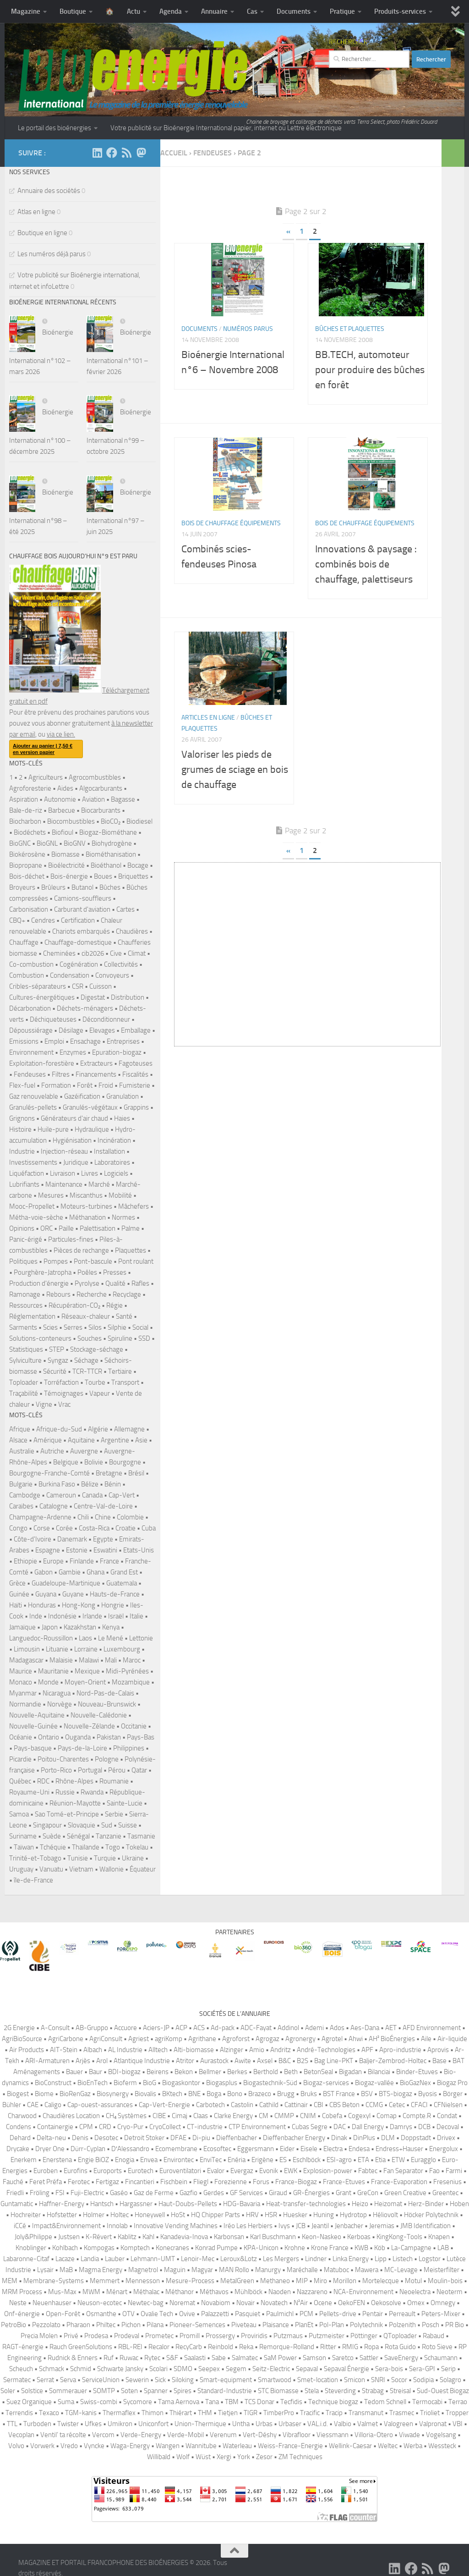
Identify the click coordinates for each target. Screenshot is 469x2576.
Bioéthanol (106, 865)
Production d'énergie (39, 1283)
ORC (46, 1228)
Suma (66, 2402)
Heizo (360, 2204)
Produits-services (400, 11)
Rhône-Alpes (74, 1781)
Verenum (223, 2435)
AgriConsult (105, 2039)
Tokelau (137, 1847)
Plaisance (275, 2325)
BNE (194, 2094)
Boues (103, 876)
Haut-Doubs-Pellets (187, 2204)
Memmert (105, 2281)
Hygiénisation (72, 1140)
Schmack (51, 2369)
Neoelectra (415, 2292)
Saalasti (195, 2358)
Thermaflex (119, 2413)
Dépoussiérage (31, 1030)
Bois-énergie (69, 876)
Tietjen (228, 2413)
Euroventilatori (180, 2171)
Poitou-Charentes (63, 1759)
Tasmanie (141, 1836)
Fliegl (200, 2182)
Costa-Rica (94, 1528)
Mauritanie (53, 1671)
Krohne (294, 2248)
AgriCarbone (65, 2039)
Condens (18, 2127)
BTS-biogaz (395, 2094)
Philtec (105, 2325)
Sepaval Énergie (346, 2369)
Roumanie (114, 1781)
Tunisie (77, 1858)
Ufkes (93, 2424)
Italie (136, 1616)
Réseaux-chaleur (85, 1316)
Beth (291, 2072)
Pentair (372, 2314)
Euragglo (423, 2160)
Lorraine (86, 1649)
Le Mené (110, 1638)
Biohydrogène (112, 843)
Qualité (115, 1283)
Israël (116, 1616)
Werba (413, 2446)
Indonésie (62, 1616)
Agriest (138, 2039)
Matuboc (336, 2270)
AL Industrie (125, 2050)
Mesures (51, 1195)
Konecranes (172, 2248)
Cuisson (100, 986)
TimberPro (278, 2413)
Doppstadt (416, 2138)
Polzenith (402, 2325)
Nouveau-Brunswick (107, 1704)
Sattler (369, 2358)
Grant (343, 2193)
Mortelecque (380, 2281)
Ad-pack (222, 2028)
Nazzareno (312, 2292)
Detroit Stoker (144, 2138)
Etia (380, 2160)
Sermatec (17, 2380)
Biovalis (145, 2094)
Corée (64, 1528)
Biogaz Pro (452, 2083)
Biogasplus (221, 2083)
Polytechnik (366, 2325)
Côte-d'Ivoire (32, 1539)
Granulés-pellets (33, 1107)
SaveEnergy (401, 2358)
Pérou (116, 1770)
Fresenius (447, 2182)
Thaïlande (85, 1847)
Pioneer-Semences (197, 2325)
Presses (114, 1272)
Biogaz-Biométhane (108, 832)
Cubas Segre (309, 2127)
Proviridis (254, 2336)
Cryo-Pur (130, 2127)
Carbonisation (28, 909)
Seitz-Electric (271, 2369)
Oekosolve (386, 2303)
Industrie (22, 1151)
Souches (89, 1338)
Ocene (323, 2303)
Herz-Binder (426, 2204)
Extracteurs (96, 1063)
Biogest (18, 2094)
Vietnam (81, 1869)
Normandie (25, 1704)
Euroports (107, 2171)
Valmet (367, 2424)
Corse (41, 1528)
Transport (125, 1382)
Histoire (20, 1129)
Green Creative (405, 2193)
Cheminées (59, 953)
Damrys (401, 2127)
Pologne (107, 1759)
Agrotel (332, 2039)
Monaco (20, 1682)
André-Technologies (326, 2050)
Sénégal (78, 1836)
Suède (52, 1836)
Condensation (69, 975)
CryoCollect (165, 2127)
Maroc (132, 1660)
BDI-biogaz (124, 2072)
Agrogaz (267, 2039)
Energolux (443, 2149)
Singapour (47, 1825)
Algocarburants (100, 788)
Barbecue (61, 810)
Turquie (105, 1858)
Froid (105, 1085)
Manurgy (268, 2270)
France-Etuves (344, 2182)
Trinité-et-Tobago (35, 1858)
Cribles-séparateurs (37, 986)
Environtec (179, 2160)
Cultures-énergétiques (42, 997)
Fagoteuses (136, 1063)
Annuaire (214, 11)
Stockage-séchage (96, 1349)
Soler (7, 2391)
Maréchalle (302, 2270)
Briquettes (133, 876)
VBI (458, 2424)
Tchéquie (53, 1847)
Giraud (278, 2193)
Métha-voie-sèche (36, 1217)
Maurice (20, 1671)
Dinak (339, 2138)
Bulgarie (21, 1484)
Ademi (314, 2028)
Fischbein (173, 2182)
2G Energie (19, 2028)
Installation (109, 1151)
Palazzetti (215, 2314)
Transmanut (366, 2413)
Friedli (15, 2193)
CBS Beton (344, 2105)
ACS (199, 2028)
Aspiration (23, 799)
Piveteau (243, 2325)
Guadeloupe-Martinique (66, 1583)
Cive (116, 953)
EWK (290, 2171)
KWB (361, 2248)
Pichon (131, 2325)
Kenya (111, 1627)
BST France (339, 2094)
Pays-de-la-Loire (82, 1748)
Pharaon (78, 2325)
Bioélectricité (66, 865)
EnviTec (211, 2160)
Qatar (139, 1770)
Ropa (371, 2347)
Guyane (73, 1594)
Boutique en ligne (42, 233)
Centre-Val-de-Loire (103, 1506)
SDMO (183, 2369)
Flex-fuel (22, 1085)
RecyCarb (188, 2347)
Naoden (279, 2292)
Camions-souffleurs (82, 898)
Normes (123, 1217)
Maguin (174, 2270)
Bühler (11, 2105)
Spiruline (120, 1338)
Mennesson (142, 2281)
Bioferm (125, 2083)
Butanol (82, 887)
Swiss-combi (98, 2402)
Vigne (44, 1404)
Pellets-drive (337, 2314)
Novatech (274, 2303)
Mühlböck (248, 2292)
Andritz (280, 2050)
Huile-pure (53, 1129)
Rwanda (92, 1792)
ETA (363, 2160)
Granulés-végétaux (90, 1107)
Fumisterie (134, 1085)
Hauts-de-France (115, 1594)
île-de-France (33, 1880)
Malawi (89, 1660)
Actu (133, 11)
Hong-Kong (78, 1605)
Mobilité (120, 1195)
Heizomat (388, 2204)
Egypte (103, 1539)
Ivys (284, 2226)
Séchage (86, 1360)
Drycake (17, 2149)
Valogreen (398, 2424)
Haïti (15, 1605)
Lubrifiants (24, 1184)
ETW (398, 2160)
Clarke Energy (233, 2116)
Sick (160, 2380)
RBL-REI (130, 2347)
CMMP (284, 2116)
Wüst (203, 2457)
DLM (388, 2138)
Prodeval (126, 2336)
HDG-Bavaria (241, 2204)
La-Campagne (411, 2248)
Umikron (120, 2424)
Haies (122, 1118)
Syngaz (58, 1360)
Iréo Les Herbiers (248, 2226)
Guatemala (121, 1583)
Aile (426, 2039)
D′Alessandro (130, 2149)
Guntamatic (16, 2204)
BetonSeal (318, 2072)
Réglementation (32, 1316)
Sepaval (307, 2369)
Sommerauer (68, 2391)
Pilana (155, 2325)
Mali (111, 1660)
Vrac (64, 1404)
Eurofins (75, 2171)
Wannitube (201, 2446)
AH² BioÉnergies (392, 2039)
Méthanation (87, 1217)
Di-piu (201, 2138)
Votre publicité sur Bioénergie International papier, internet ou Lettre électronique (226, 128)
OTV (128, 2314)
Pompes (56, 1261)
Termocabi (427, 2402)
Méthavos (214, 2292)
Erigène (262, 2160)
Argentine (115, 1440)
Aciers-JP (156, 2028)
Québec (20, 1781)
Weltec (388, 2446)
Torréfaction (61, 1382)
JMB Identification (425, 2226)
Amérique (47, 1440)
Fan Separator (403, 2171)
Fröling (39, 2193)
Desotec (106, 2138)
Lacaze (65, 2259)
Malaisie (61, 1660)
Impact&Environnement (66, 2226)
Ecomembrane (176, 2149)
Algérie (98, 1429)
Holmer (93, 2215)
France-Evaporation (399, 2182)
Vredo (69, 2446)
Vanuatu (51, 1869)
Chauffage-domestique (78, 942)
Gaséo (119, 2193)
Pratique (342, 11)
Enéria (236, 2160)
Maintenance (63, 1184)
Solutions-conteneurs (40, 1338)
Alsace (18, 1440)
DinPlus (364, 2138)
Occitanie (134, 1726)
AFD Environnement (432, 2028)
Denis (80, 2138)
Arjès (83, 2061)
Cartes (125, 909)
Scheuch (21, 2369)
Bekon (184, 2072)
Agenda (170, 11)
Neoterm (449, 2292)
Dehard (20, 2138)
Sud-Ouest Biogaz (443, 2391)
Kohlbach (65, 2248)
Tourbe (95, 1382)
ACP (181, 2028)
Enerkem (24, 2160)
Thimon (153, 2413)
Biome (44, 2094)
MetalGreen (237, 2281)
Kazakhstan (80, 1627)
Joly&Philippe (33, 2237)
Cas (252, 11)
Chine (103, 1517)
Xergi (224, 2457)
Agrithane (202, 2039)
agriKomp (168, 2039)
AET (391, 2028)
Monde (48, 1682)
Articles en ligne (208, 717)
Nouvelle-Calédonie (99, 1715)
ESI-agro (339, 2160)
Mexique (87, 1671)
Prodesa (96, 2336)
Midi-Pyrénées (127, 1671)
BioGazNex (415, 2083)
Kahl (148, 2237)
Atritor (185, 2061)
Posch (430, 2325)
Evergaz (241, 2171)
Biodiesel (139, 821)
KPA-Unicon (261, 2248)
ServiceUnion (101, 2380)
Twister (68, 2424)
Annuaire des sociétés (48, 191)
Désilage (71, 1030)
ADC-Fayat (256, 2028)
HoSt (178, 2215)
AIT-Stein (63, 2050)
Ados (337, 2028)
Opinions (21, 1228)
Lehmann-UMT (153, 2259)
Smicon (354, 2380)
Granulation (122, 1096)
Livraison (62, 1173)
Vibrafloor (297, 2435)
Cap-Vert (122, 1495)
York (243, 2457)
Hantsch (102, 2204)
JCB (300, 2226)
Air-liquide (452, 2039)
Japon (50, 1627)
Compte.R (417, 2116)
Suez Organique (29, 2402)
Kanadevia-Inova (184, 2237)
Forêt (85, 1085)
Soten (129, 2391)
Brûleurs (53, 887)
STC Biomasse (278, 2391)
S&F (172, 2358)
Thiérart (180, 2413)
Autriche (52, 1451)
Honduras (42, 1605)
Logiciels (116, 1173)
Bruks (308, 2094)
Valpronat (433, 2424)
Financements (96, 1074)
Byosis (427, 2094)
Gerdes (213, 2193)
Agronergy (300, 2039)
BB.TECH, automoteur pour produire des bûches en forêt (370, 370)
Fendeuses (30, 1074)
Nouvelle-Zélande (89, 1726)
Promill (190, 2336)
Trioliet (430, 2413)
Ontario (48, 1737)
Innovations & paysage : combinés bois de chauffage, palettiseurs (366, 564)
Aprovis (438, 2050)
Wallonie (111, 1869)
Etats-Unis (138, 1550)
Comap (386, 2116)
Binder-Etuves (417, 2072)
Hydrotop (353, 2215)
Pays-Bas (140, 1737)
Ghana (95, 1572)
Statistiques (26, 1349)
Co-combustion (31, 964)
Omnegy (443, 2303)
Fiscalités (135, 1074)
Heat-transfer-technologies (306, 2204)
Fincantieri (139, 2182)
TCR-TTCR (87, 1371)
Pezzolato (46, 2325)
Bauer (74, 2072)
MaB (66, 2270)
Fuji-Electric (87, 2193)
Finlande (82, 1561)
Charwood (22, 2116)
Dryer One (50, 2149)
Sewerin (137, 2380)
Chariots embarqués (81, 931)
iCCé (20, 2226)
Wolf (183, 2457)
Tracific (310, 2413)
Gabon (43, 1572)
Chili (83, 1517)
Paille (66, 1228)
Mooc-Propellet (32, 1206)
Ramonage (24, 1294)
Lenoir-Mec (197, 2259)
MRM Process (22, 2292)
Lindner (316, 2259)
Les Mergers (281, 2259)
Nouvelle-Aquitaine (37, 1715)
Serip (448, 2369)
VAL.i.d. (317, 2424)
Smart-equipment (226, 2380)
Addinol (288, 2028)
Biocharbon (25, 821)
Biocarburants (100, 810)
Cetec (397, 2105)
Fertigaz (107, 2182)
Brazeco (259, 2094)
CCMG (374, 2105)
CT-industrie (205, 2127)
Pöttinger (363, 2336)
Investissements (33, 1162)
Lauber (115, 2259)
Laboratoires (112, 1162)
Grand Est (124, 1572)
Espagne (47, 1550)
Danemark (72, 1539)
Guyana (45, 1594)
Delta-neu (51, 2138)
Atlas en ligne (36, 212)
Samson (314, 2358)
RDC (43, 1781)
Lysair (45, 2270)
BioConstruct (53, 2083)
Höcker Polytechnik (431, 2215)
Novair (245, 2303)
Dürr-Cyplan (88, 2149)
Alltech (158, 2050)
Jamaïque (22, 1627)
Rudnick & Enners (73, 2358)
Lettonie (141, 1638)
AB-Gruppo (92, 2028)
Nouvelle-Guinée (33, 1726)
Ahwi (356, 2039)
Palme (130, 1228)
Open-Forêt (63, 2314)
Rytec (152, 2358)
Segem (236, 2369)
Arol (102, 2061)
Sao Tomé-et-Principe (67, 1814)
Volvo (16, 2446)
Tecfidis (291, 2402)
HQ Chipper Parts (215, 2215)
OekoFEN (351, 2303)
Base (439, 2061)
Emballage (136, 1030)
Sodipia (423, 2380)
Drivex (446, 2138)
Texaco (49, 2413)
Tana (212, 2402)
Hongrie (112, 1605)
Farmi (454, 2171)
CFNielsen (448, 2105)
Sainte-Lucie (124, 1803)
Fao (434, 2171)
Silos (95, 1327)
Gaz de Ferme (154, 2193)
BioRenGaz (75, 2094)
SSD (144, 1338)
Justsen (69, 2237)
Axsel (265, 2061)
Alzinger (231, 2050)
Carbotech (210, 2105)
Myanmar (23, 1693)
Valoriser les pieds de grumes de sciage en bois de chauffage (234, 770)
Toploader (23, 1382)
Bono (234, 2094)
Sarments (23, 1327)
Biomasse (65, 854)
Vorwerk (42, 2446)
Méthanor (179, 2292)
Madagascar (26, 1660)
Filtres (61, 1074)
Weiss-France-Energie (290, 2446)
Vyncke (94, 2446)
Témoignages (63, 1393)
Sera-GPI (422, 2369)
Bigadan (350, 2072)
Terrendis (19, 2413)
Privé (71, 2336)
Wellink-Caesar (350, 2446)
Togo (112, 1847)
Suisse (127, 1825)
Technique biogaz (333, 2402)
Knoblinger (31, 2248)
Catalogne (53, 1506)
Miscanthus (86, 1195)
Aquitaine (81, 1440)
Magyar (202, 2270)
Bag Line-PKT (333, 2061)
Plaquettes (130, 1250)
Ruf (109, 2358)
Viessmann (332, 2435)
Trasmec (401, 2413)
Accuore (125, 2028)
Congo (18, 1528)
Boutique (73, 11)
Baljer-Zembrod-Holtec (392, 2061)
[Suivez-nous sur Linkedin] (97, 152)
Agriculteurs (45, 777)
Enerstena (57, 2160)
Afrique (19, 1429)
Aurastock (214, 2061)
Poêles (87, 1272)
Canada (92, 1495)
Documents (294, 11)
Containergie (55, 2127)
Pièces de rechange (81, 1250)
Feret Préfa (45, 2182)
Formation (56, 1085)
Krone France (330, 2248)
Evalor (215, 2171)
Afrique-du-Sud (59, 1429)
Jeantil (320, 2226)
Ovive (187, 2314)
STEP (56, 1349)
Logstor (430, 2259)
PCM (306, 2314)
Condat (447, 2116)
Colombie (130, 1517)
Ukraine (133, 1858)
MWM (91, 2292)
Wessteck (442, 2446)
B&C (284, 2061)
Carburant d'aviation (82, 909)
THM (205, 2413)
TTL (12, 2424)
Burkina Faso (56, 1484)
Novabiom (215, 2303)
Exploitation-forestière (41, 1063)
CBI (318, 2105)
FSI (60, 2193)
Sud (106, 1825)
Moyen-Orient (85, 1682)
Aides (65, 788)
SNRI (378, 2380)
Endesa (359, 2149)
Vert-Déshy (260, 2435)
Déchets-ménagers (85, 1008)
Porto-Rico (56, 1770)
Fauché (13, 2182)
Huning (323, 2215)
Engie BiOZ (93, 2160)
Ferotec (79, 2182)
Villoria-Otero (373, 2435)
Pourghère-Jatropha (42, 1272)
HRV (252, 2215)
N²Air (301, 2303)
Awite (242, 2061)
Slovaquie (81, 1825)
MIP (302, 2281)
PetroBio (13, 2325)
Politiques (23, 1261)
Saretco (343, 2358)
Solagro (450, 2380)
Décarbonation (30, 1008)
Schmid (80, 2369)
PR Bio (454, 2325)
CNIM (308, 2116)
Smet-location (317, 2380)
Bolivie (93, 1462)
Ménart (116, 2292)
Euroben (45, 2171)
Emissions (23, 1041)
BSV (367, 2094)
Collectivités (121, 964)
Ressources (26, 1305)
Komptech (135, 2248)
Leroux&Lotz (238, 2259)
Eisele (308, 2149)
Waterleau (237, 2446)
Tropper (457, 2413)
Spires (182, 2391)
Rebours (58, 1294)
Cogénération (79, 964)
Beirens (158, 2072)
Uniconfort (153, 2424)
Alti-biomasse (194, 2050)
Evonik (268, 2171)
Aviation (93, 799)
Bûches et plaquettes (349, 329)
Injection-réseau (64, 1151)
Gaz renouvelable (33, 1096)
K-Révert (99, 2237)
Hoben (459, 2204)
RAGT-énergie (23, 2347)
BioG (149, 2083)
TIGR (250, 2413)
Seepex (209, 2369)
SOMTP (104, 2391)
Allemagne (129, 1429)
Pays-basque (33, 1748)
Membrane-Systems (53, 2281)
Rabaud (433, 2336)
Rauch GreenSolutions (80, 2347)
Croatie (125, 1528)
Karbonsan (229, 2237)
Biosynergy (113, 2094)
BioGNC (20, 843)
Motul (413, 2281)
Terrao (457, 2402)
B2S (302, 2061)
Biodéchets (30, 832)
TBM (232, 2402)
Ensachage (85, 1041)
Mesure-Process (190, 2281)
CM (263, 2116)
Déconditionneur (106, 1019)
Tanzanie (108, 1836)
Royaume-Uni (29, 1792)
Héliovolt (385, 2215)
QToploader (400, 2336)
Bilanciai (379, 2072)
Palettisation (97, 1228)
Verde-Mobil (185, 2435)
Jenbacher (349, 2226)
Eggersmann (255, 2149)
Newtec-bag (146, 2303)
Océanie (20, 1737)
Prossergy (220, 2336)
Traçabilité (23, 1393)
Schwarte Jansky (120, 2369)
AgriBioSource (22, 2039)
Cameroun (61, 1495)
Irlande (92, 1616)
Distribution (127, 997)
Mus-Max (62, 2292)
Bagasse (123, 799)
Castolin (242, 2105)
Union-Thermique (200, 2424)
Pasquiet (247, 2314)
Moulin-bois (445, 2281)
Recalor (158, 2347)
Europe (53, 1561)
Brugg (285, 2094)
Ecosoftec (217, 2149)
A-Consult (55, 2028)
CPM (86, 2127)
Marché (99, 1184)
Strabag (373, 2391)
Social (140, 1327)
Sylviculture (25, 1360)
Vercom (103, 2435)
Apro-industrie (400, 2050)
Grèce (17, 1583)
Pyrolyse (87, 1283)
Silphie (117, 1327)
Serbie (114, 1814)
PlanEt (304, 2325)
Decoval (447, 2127)
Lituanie (57, 1649)
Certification (78, 920)
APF (367, 2050)
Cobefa (332, 2116)
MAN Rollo (234, 2270)
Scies (50, 1327)
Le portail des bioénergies (54, 128)
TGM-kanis (81, 2413)
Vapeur (99, 1393)
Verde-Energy (140, 2435)
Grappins (136, 1107)
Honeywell (150, 2215)
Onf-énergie (22, 2314)
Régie (114, 1305)
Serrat (45, 2380)
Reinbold (220, 2347)
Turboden (37, 2424)
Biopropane (25, 865)
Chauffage (23, 942)
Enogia (124, 2160)
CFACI (419, 2105)
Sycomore (137, 2402)
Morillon (344, 2281)
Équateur (143, 1869)
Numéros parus (248, 329)
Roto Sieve (437, 2347)
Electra (333, 2149)
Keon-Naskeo (321, 2237)
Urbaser (289, 2424)
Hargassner (136, 2204)
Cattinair (296, 2105)
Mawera (366, 2270)
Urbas (264, 2424)
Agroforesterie (30, 788)
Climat (137, 953)
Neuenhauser (52, 2303)
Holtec (119, 2215)
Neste (18, 2303)
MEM (9, 2281)
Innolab (117, 2226)
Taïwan (24, 1847)
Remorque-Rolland (286, 2347)
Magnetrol (143, 2270)
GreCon (367, 2193)
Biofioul (62, 832)
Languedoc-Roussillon (41, 1638)
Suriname (23, 1836)
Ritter (328, 2347)
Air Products (26, 2050)
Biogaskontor (181, 2083)
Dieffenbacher (236, 2138)
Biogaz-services (326, 2083)
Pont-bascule (93, 1261)
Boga (214, 2094)
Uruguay (21, 1869)
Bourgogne (125, 1462)
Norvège (59, 1704)
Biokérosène (27, 854)
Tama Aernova (178, 2402)
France (109, 1561)
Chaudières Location (71, 2116)
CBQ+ (17, 920)
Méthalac (146, 2292)
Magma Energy (100, 2270)
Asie (141, 1440)
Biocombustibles (71, 821)
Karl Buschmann (273, 2237)
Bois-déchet (26, 876)
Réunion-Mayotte (75, 1803)
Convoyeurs (112, 975)
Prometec (159, 2336)
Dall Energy (368, 2127)
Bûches (109, 887)
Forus (261, 2182)
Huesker (295, 2215)
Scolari (158, 2369)
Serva (68, 2380)
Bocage (137, 865)
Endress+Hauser (399, 2149)
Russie (65, 1792)
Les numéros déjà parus (51, 254)
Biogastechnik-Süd (270, 2083)
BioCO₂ (110, 821)
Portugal (90, 1770)
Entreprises (123, 1041)
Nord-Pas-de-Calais (105, 1693)
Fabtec (367, 2171)
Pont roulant (135, 1261)
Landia (90, 2259)
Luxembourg (122, 1649)
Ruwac (129, 2358)
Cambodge (24, 1495)
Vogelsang (441, 2435)
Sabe (219, 2358)
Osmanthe (101, 2314)
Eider (287, 2149)
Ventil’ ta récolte (63, 2435)
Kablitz (127, 2237)
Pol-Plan (331, 2325)
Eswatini (105, 1550)
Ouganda (78, 1737)
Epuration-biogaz (117, 1052)
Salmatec (245, 2358)
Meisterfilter (441, 2270)
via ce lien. (61, 734)
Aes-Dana (364, 2028)
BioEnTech (92, 2083)
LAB (443, 2248)
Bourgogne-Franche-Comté (49, 1473)
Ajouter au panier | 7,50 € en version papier (42, 749)
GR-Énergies (311, 2193)
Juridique (75, 1162)
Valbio (342, 2424)
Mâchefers (133, 1206)
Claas (200, 2116)
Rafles (140, 1283)
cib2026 (93, 953)
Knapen (439, 2237)
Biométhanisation (111, 854)
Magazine (25, 11)
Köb (379, 2248)
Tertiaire (120, 1371)
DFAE (178, 2138)
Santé (124, 1316)
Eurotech (140, 2171)
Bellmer (210, 2072)
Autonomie (60, 799)
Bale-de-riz (25, 810)
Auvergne (84, 1451)
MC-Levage (401, 2270)
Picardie (20, 1759)
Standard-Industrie (224, 2391)
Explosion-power (327, 2171)
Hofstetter (62, 2215)
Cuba (149, 1528)
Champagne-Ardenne (40, 1517)
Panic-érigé (25, 1239)
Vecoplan (21, 2435)
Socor (399, 2380)
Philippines (128, 1748)
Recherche (91, 1294)
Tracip (334, 2413)
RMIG (350, 2347)
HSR (271, 2215)
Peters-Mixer (440, 2314)
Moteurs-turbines (86, 1206)
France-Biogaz (296, 2182)
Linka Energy (351, 2259)
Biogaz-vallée (374, 2083)
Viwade (409, 2435)
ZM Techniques (300, 2457)
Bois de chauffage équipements (231, 523)
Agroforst (236, 2039)
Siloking (183, 2380)
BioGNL (47, 843)
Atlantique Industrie (142, 2061)
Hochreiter (26, 2215)
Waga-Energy (130, 2446)
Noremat (182, 2303)
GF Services (246, 2193)
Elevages (102, 1030)
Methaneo (275, 2281)
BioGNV (75, 843)
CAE (32, 2105)
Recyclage (127, 1294)
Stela (312, 2391)
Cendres (43, 920)
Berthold (265, 2072)
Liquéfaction (26, 1173)
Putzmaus (288, 2336)
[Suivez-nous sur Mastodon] (141, 152)
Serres (73, 1327)
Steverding (340, 2391)
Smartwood (274, 2380)
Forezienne (230, 2182)
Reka (246, 2347)
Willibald (158, 2457)
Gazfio (188, 2193)
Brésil (136, 1473)
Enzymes (73, 1052)
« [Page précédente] (288, 231)
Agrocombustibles (95, 777)
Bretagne (109, 1473)
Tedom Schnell (385, 2402)
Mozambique (131, 1682)
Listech (403, 2259)
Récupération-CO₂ (74, 1305)
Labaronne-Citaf (26, 2259)
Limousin (27, 1649)
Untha (241, 2424)
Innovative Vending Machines (176, 2226)
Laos (85, 1638)
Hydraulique (92, 1129)
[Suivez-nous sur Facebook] (111, 152)
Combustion (26, 975)
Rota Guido (400, 2347)
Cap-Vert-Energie (164, 2105)
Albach (92, 2050)
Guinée (19, 1594)
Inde (35, 1616)
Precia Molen (39, 2336)
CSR (77, 986)
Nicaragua (57, 1693)
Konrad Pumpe (216, 2248)
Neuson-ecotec (99, 2303)
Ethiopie (25, 1561)
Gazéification (82, 1096)
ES (283, 2160)
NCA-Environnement (363, 2292)
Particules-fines (70, 1239)
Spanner (156, 2391)
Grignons (22, 1118)
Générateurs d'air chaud (74, 1118)
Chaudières (132, 931)
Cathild (268, 2105)
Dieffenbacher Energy (294, 2138)
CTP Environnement (257, 2127)
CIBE (159, 2116)
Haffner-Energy (61, 2204)
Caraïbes (21, 1506)
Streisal (400, 2391)
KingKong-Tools (399, 2237)
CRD (105, 2127)
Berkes (237, 2072)
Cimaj (179, 2116)
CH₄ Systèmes (126, 2116)
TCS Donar (259, 2402)
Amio (256, 2050)
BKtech (172, 2094)
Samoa (19, 1814)
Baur (95, 2072)
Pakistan (109, 1737)
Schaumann (441, 2358)
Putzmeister (326, 2336)
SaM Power (280, 2358)
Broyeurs (22, 887)
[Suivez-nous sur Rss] (126, 152)
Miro (320, 2281)
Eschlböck (307, 2160)
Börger (453, 2094)
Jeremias (381, 2226)
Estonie (76, 1550)
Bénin (112, 1484)
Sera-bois (389, 2369)
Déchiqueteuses (53, 1019)
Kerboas (359, 2237)
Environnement (31, 1052)
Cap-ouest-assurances (100, 2105)
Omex (416, 2303)
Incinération (114, 1140)
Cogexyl (359, 2116)
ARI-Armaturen (47, 2061)
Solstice (32, 2391)
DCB (424, 2127)
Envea (149, 2160)
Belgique (65, 1462)
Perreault (402, 2314)
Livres (89, 1173)
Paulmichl (280, 2314)
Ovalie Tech (157, 2314)
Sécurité (54, 1371)
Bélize (89, 1484)
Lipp (381, 2259)
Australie (21, 1451)
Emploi (54, 1041)
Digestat (93, 997)
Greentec (445, 2193)
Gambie (70, 1572)
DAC (339, 2127)
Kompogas (99, 2248)
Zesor (264, 2457)
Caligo (52, 2105)
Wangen (168, 2446)
